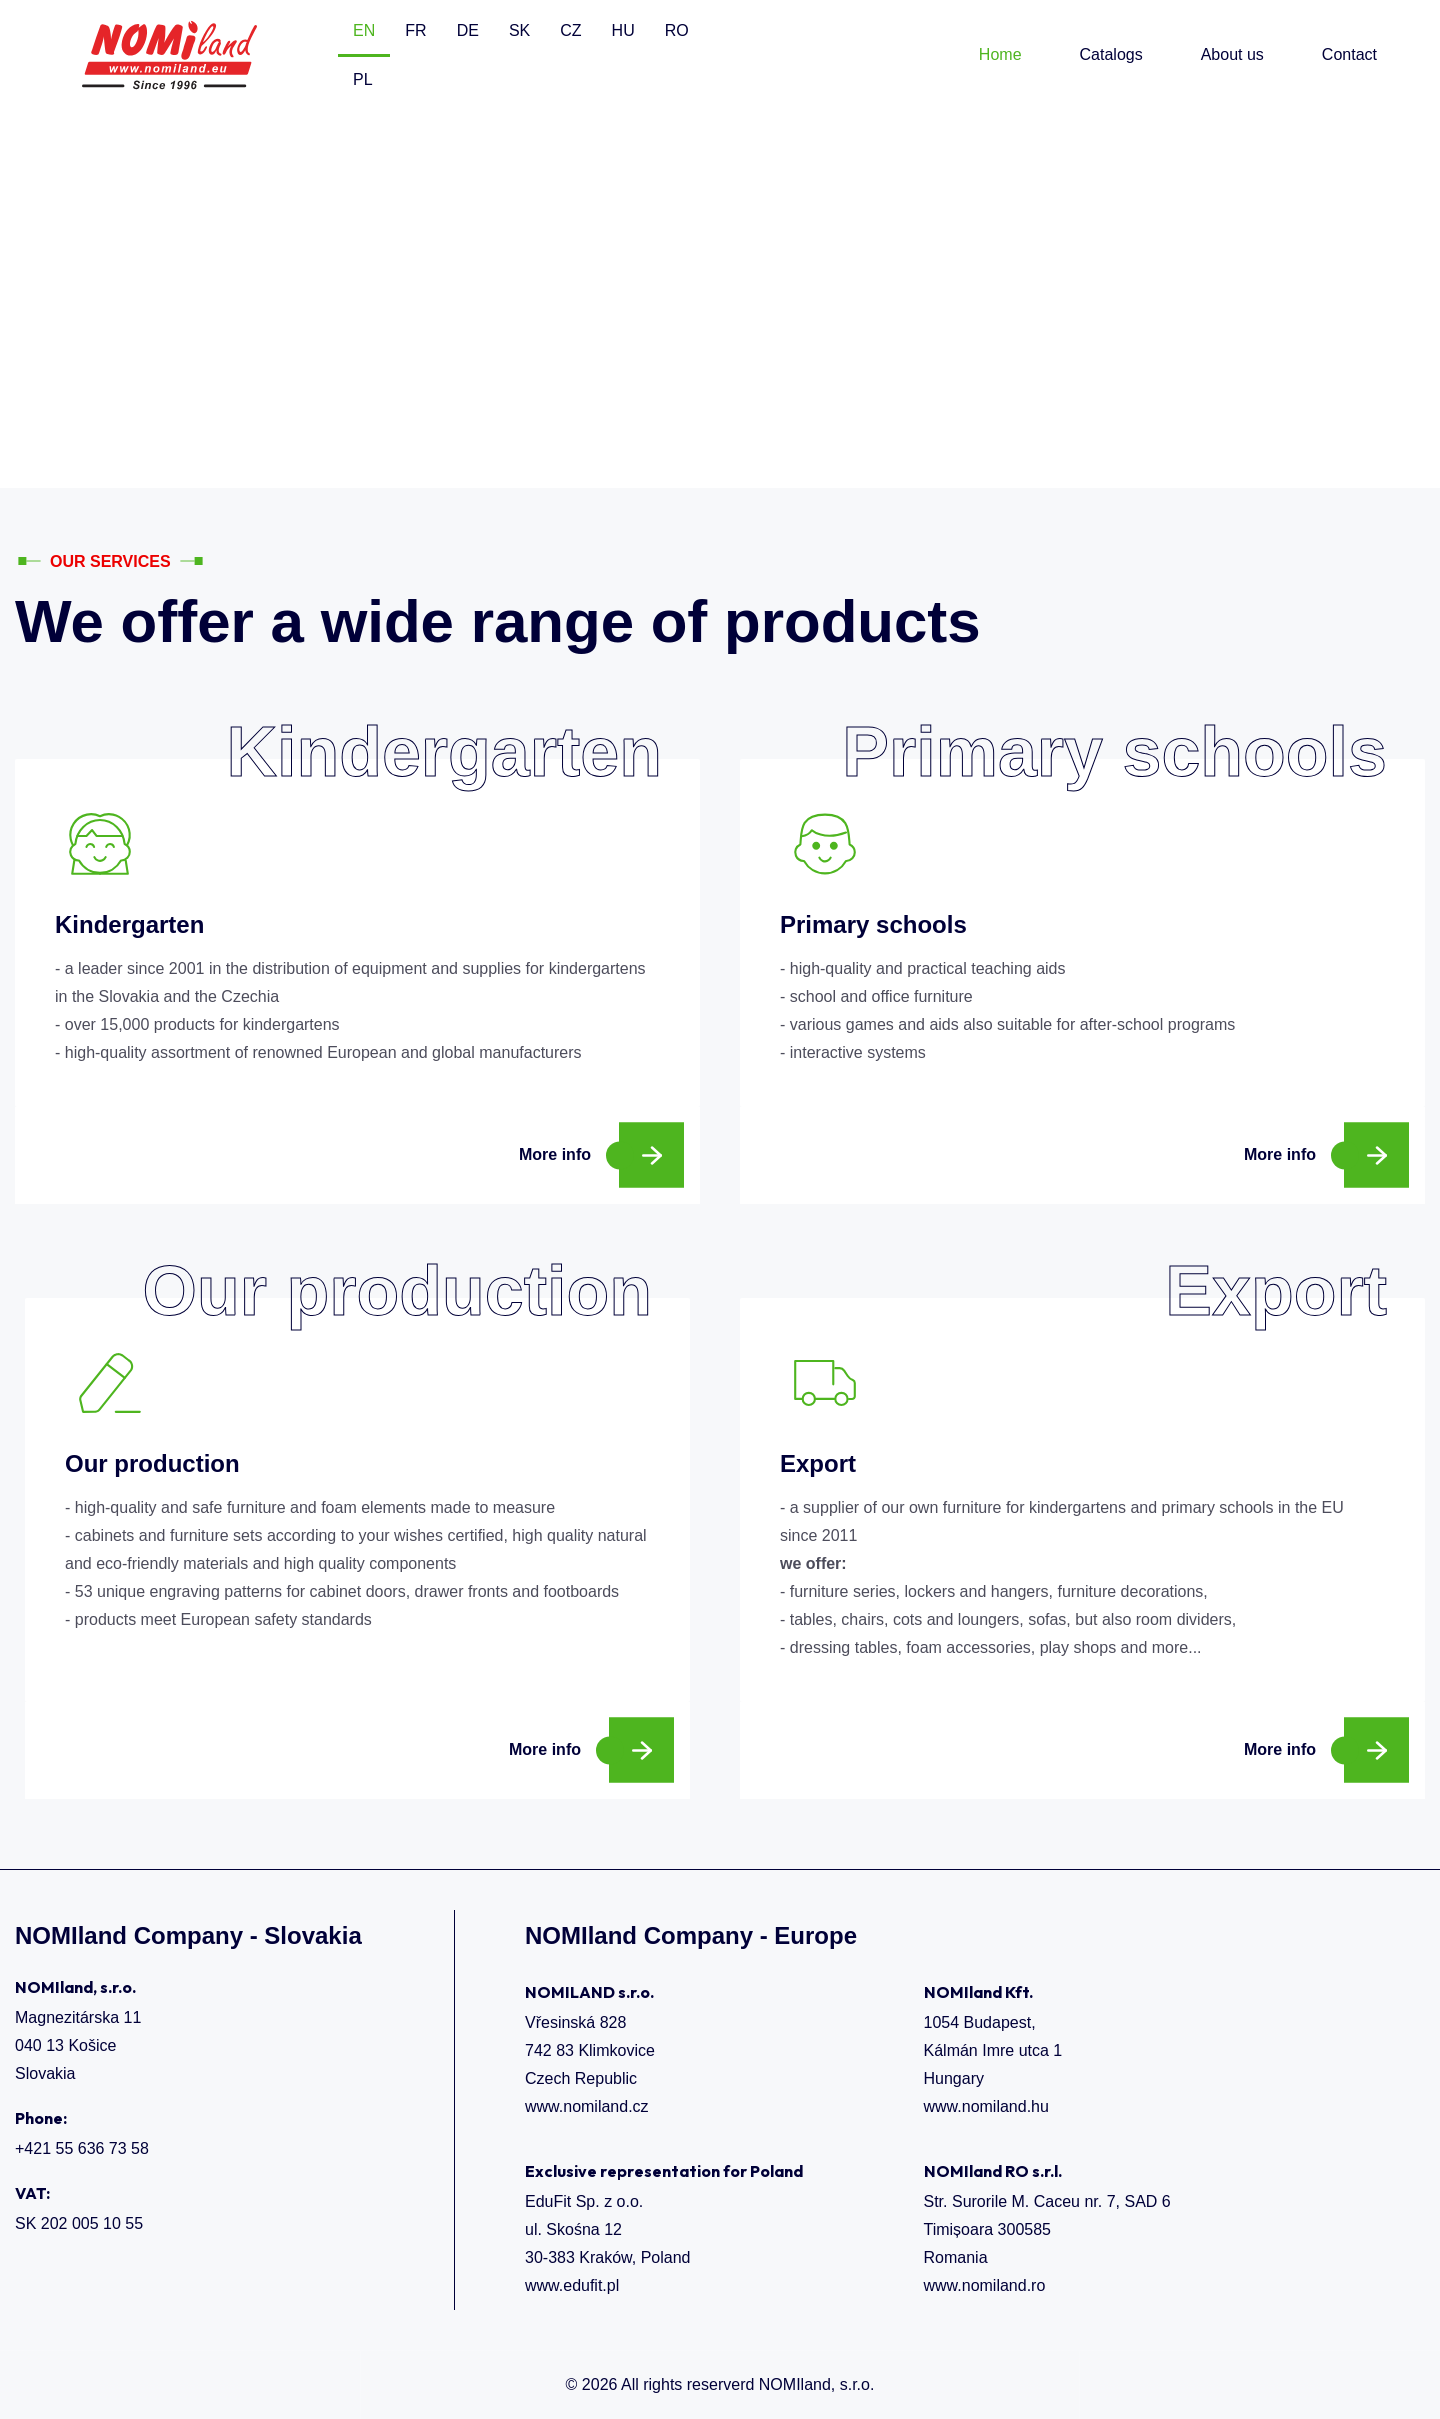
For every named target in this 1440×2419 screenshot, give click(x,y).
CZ (570, 30)
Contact (1349, 54)
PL (363, 79)
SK (519, 30)
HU (623, 30)
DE (468, 30)
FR (415, 30)
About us (1232, 54)
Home (1000, 54)
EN (364, 30)
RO (677, 30)
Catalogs (1111, 54)
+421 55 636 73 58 (82, 2148)
